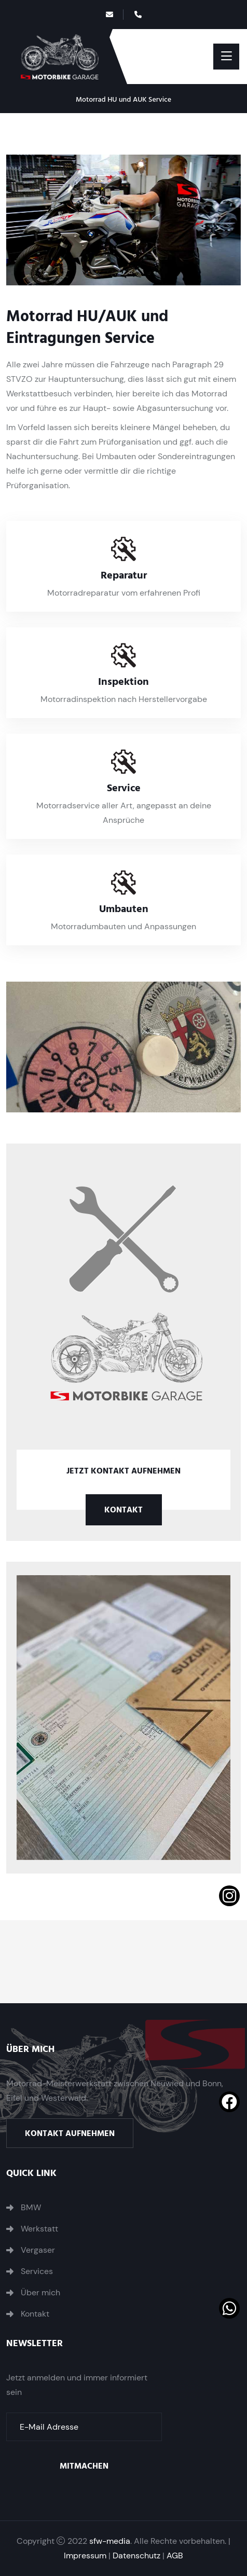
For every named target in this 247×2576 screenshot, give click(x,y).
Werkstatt (39, 2229)
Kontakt (123, 1510)
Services (37, 2271)
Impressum (85, 2555)
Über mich (40, 2293)
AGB (175, 2555)
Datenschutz (136, 2555)
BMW (31, 2207)
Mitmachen (84, 2466)
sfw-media (109, 2541)
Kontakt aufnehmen (70, 2133)
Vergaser (38, 2250)
